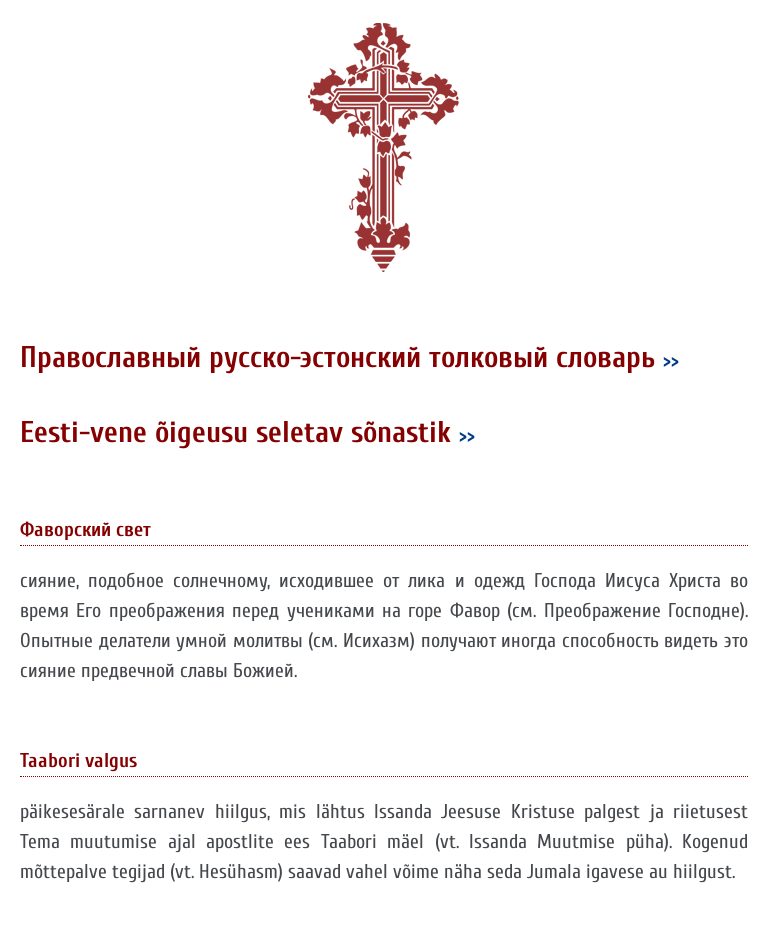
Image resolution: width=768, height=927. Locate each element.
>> (671, 360)
